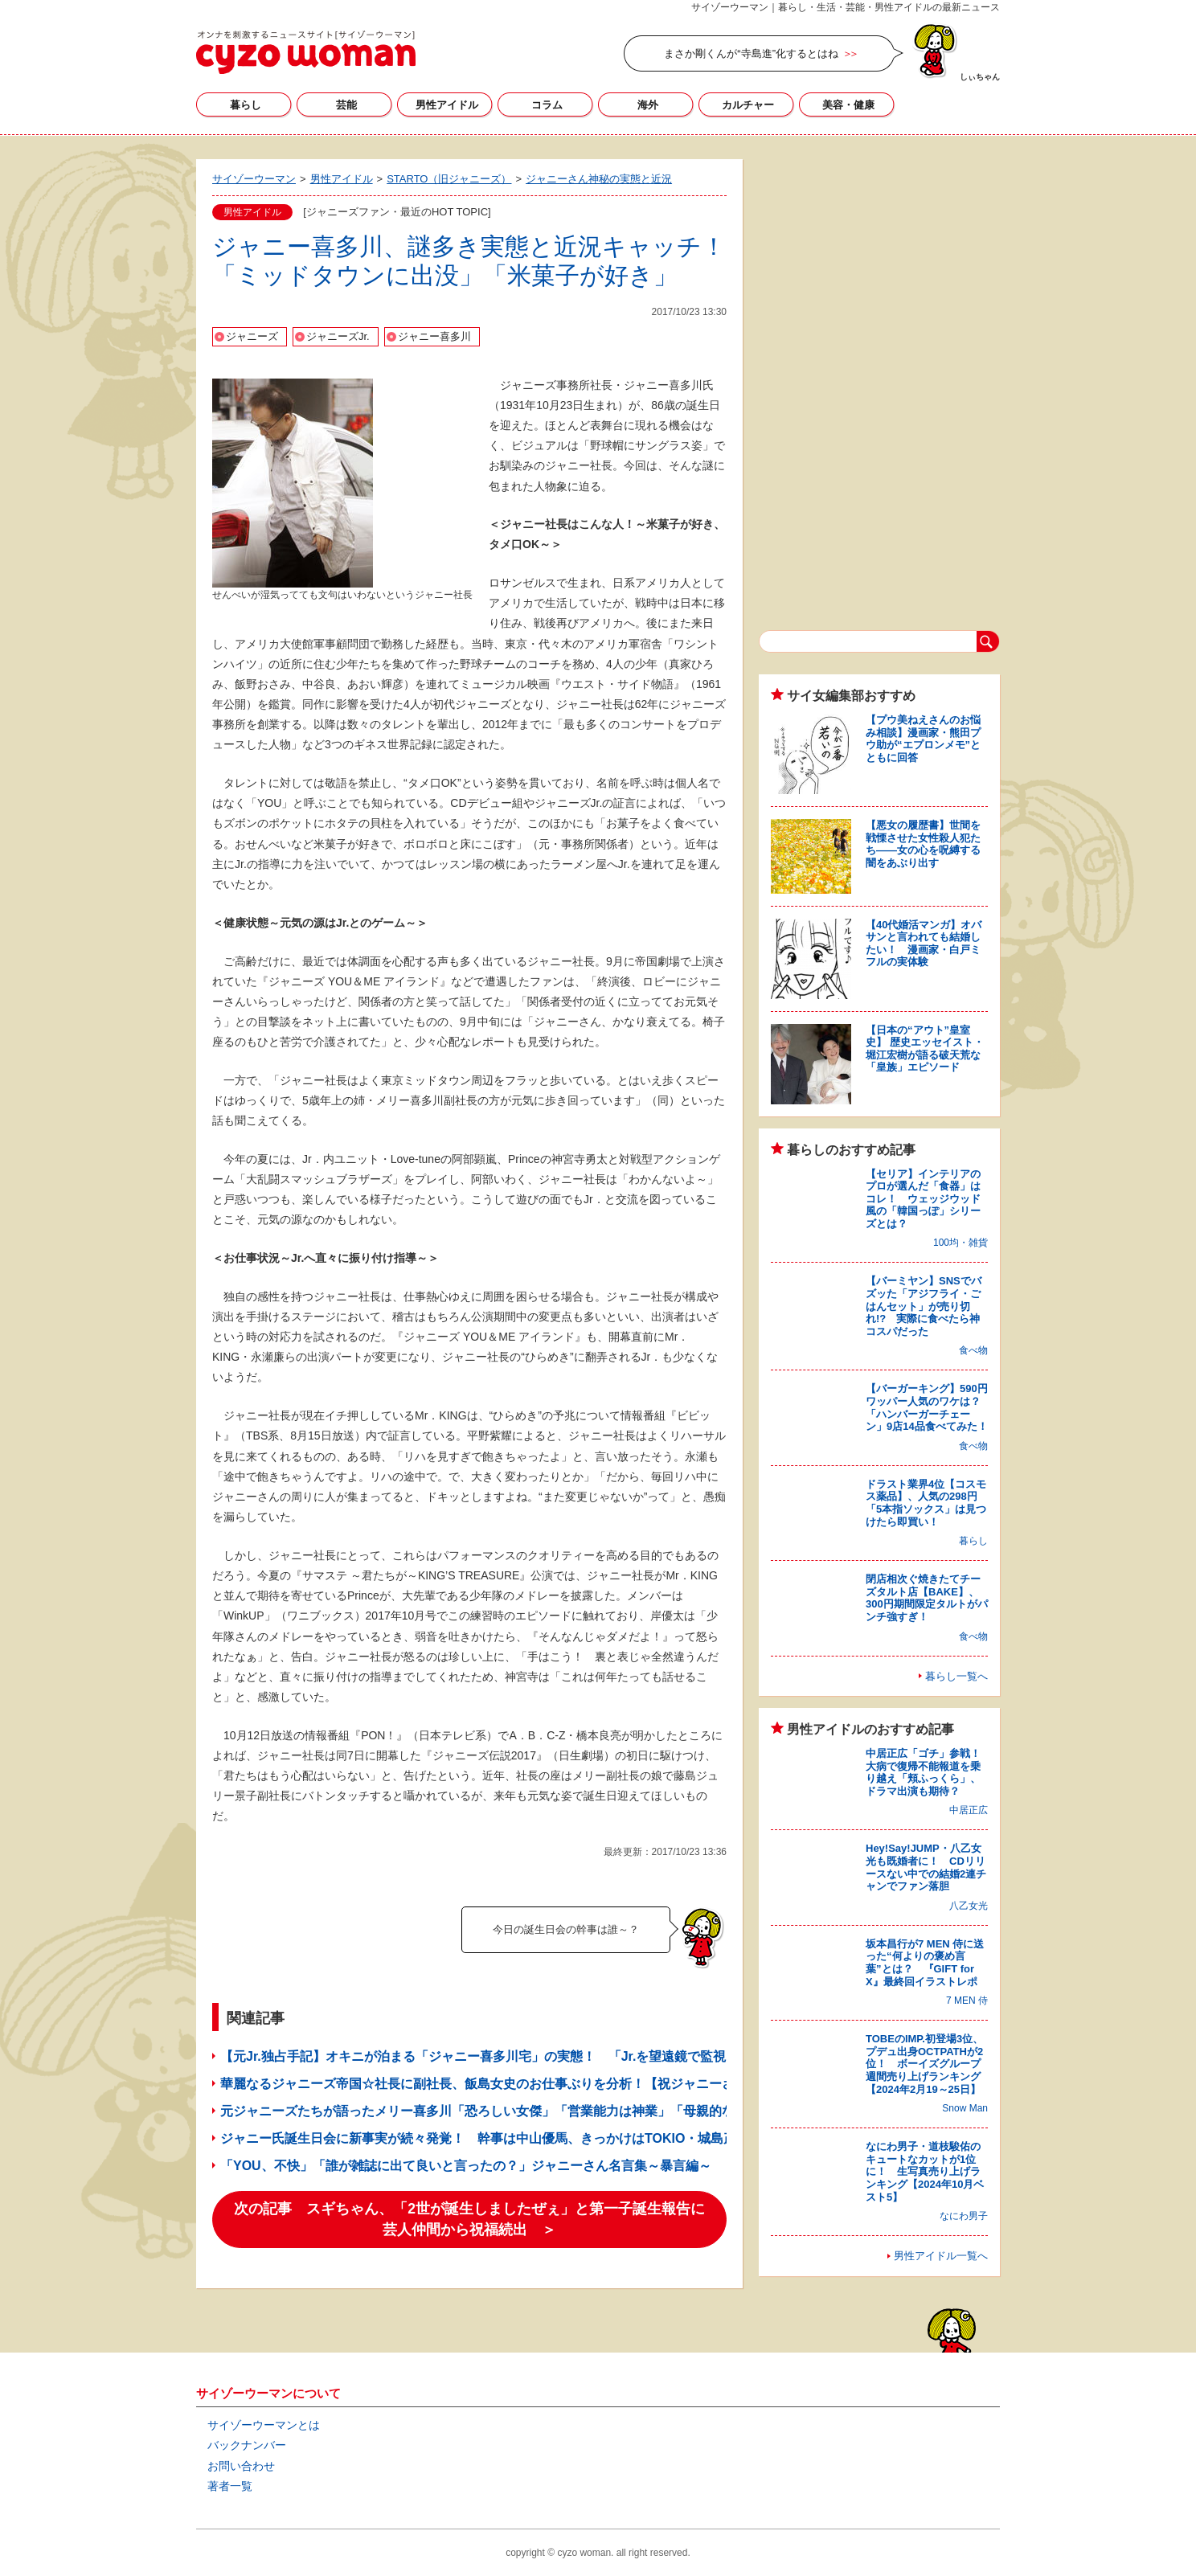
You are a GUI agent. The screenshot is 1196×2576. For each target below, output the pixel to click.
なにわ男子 (964, 2216)
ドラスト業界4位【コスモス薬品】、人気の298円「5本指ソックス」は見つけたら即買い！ (926, 1503)
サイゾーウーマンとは (263, 2424)
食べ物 (973, 1350)
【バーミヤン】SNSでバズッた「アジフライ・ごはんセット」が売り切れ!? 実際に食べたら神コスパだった (923, 1306)
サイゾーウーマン (306, 52)
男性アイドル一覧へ (941, 2256)
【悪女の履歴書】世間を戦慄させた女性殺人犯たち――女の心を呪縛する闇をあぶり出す (923, 844)
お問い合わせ (241, 2465)
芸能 (346, 105)
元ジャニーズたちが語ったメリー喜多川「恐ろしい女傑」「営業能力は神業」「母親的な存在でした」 (516, 2111)
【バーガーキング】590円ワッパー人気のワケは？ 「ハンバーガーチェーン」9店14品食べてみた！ (928, 1407)
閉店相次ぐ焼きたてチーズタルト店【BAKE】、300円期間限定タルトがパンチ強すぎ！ (927, 1598)
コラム (547, 105)
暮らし (245, 105)
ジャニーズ (252, 336)
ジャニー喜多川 (434, 336)
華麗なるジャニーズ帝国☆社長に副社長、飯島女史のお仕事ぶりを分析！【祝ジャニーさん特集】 (503, 2084)
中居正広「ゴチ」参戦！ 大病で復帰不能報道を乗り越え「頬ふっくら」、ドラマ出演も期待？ (928, 1772)
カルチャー (748, 105)
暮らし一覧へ (956, 1676)
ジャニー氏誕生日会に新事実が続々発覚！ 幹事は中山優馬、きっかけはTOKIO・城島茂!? (484, 2138)
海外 (647, 105)
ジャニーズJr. (338, 336)
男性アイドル (447, 105)
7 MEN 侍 (967, 2000)
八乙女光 (968, 1905)
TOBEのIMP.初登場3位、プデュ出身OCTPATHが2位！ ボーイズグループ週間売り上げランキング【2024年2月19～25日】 (924, 2064)
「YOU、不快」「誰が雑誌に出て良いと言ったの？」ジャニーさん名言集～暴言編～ (465, 2166)
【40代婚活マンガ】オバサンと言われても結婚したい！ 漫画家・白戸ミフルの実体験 (923, 944)
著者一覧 (229, 2486)
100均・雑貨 (960, 1242)
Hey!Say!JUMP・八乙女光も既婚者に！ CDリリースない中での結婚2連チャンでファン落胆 (926, 1867)
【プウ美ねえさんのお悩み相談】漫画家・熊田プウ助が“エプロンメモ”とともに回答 (923, 739)
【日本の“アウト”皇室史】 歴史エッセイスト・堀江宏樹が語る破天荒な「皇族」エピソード (925, 1049)
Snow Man (965, 2108)
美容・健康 (848, 105)
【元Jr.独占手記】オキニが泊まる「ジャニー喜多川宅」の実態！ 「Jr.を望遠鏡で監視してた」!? (504, 2056)
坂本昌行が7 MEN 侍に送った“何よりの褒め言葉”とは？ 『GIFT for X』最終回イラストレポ (925, 1963)
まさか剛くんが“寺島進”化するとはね (751, 53)
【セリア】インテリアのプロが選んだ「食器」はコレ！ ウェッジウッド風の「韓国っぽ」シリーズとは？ (923, 1199)
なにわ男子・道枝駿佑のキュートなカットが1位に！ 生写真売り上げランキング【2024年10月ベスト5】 (925, 2171)
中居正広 (968, 1810)
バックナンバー (246, 2445)
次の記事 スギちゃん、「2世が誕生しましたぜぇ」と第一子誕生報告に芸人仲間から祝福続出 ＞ (469, 2219)
